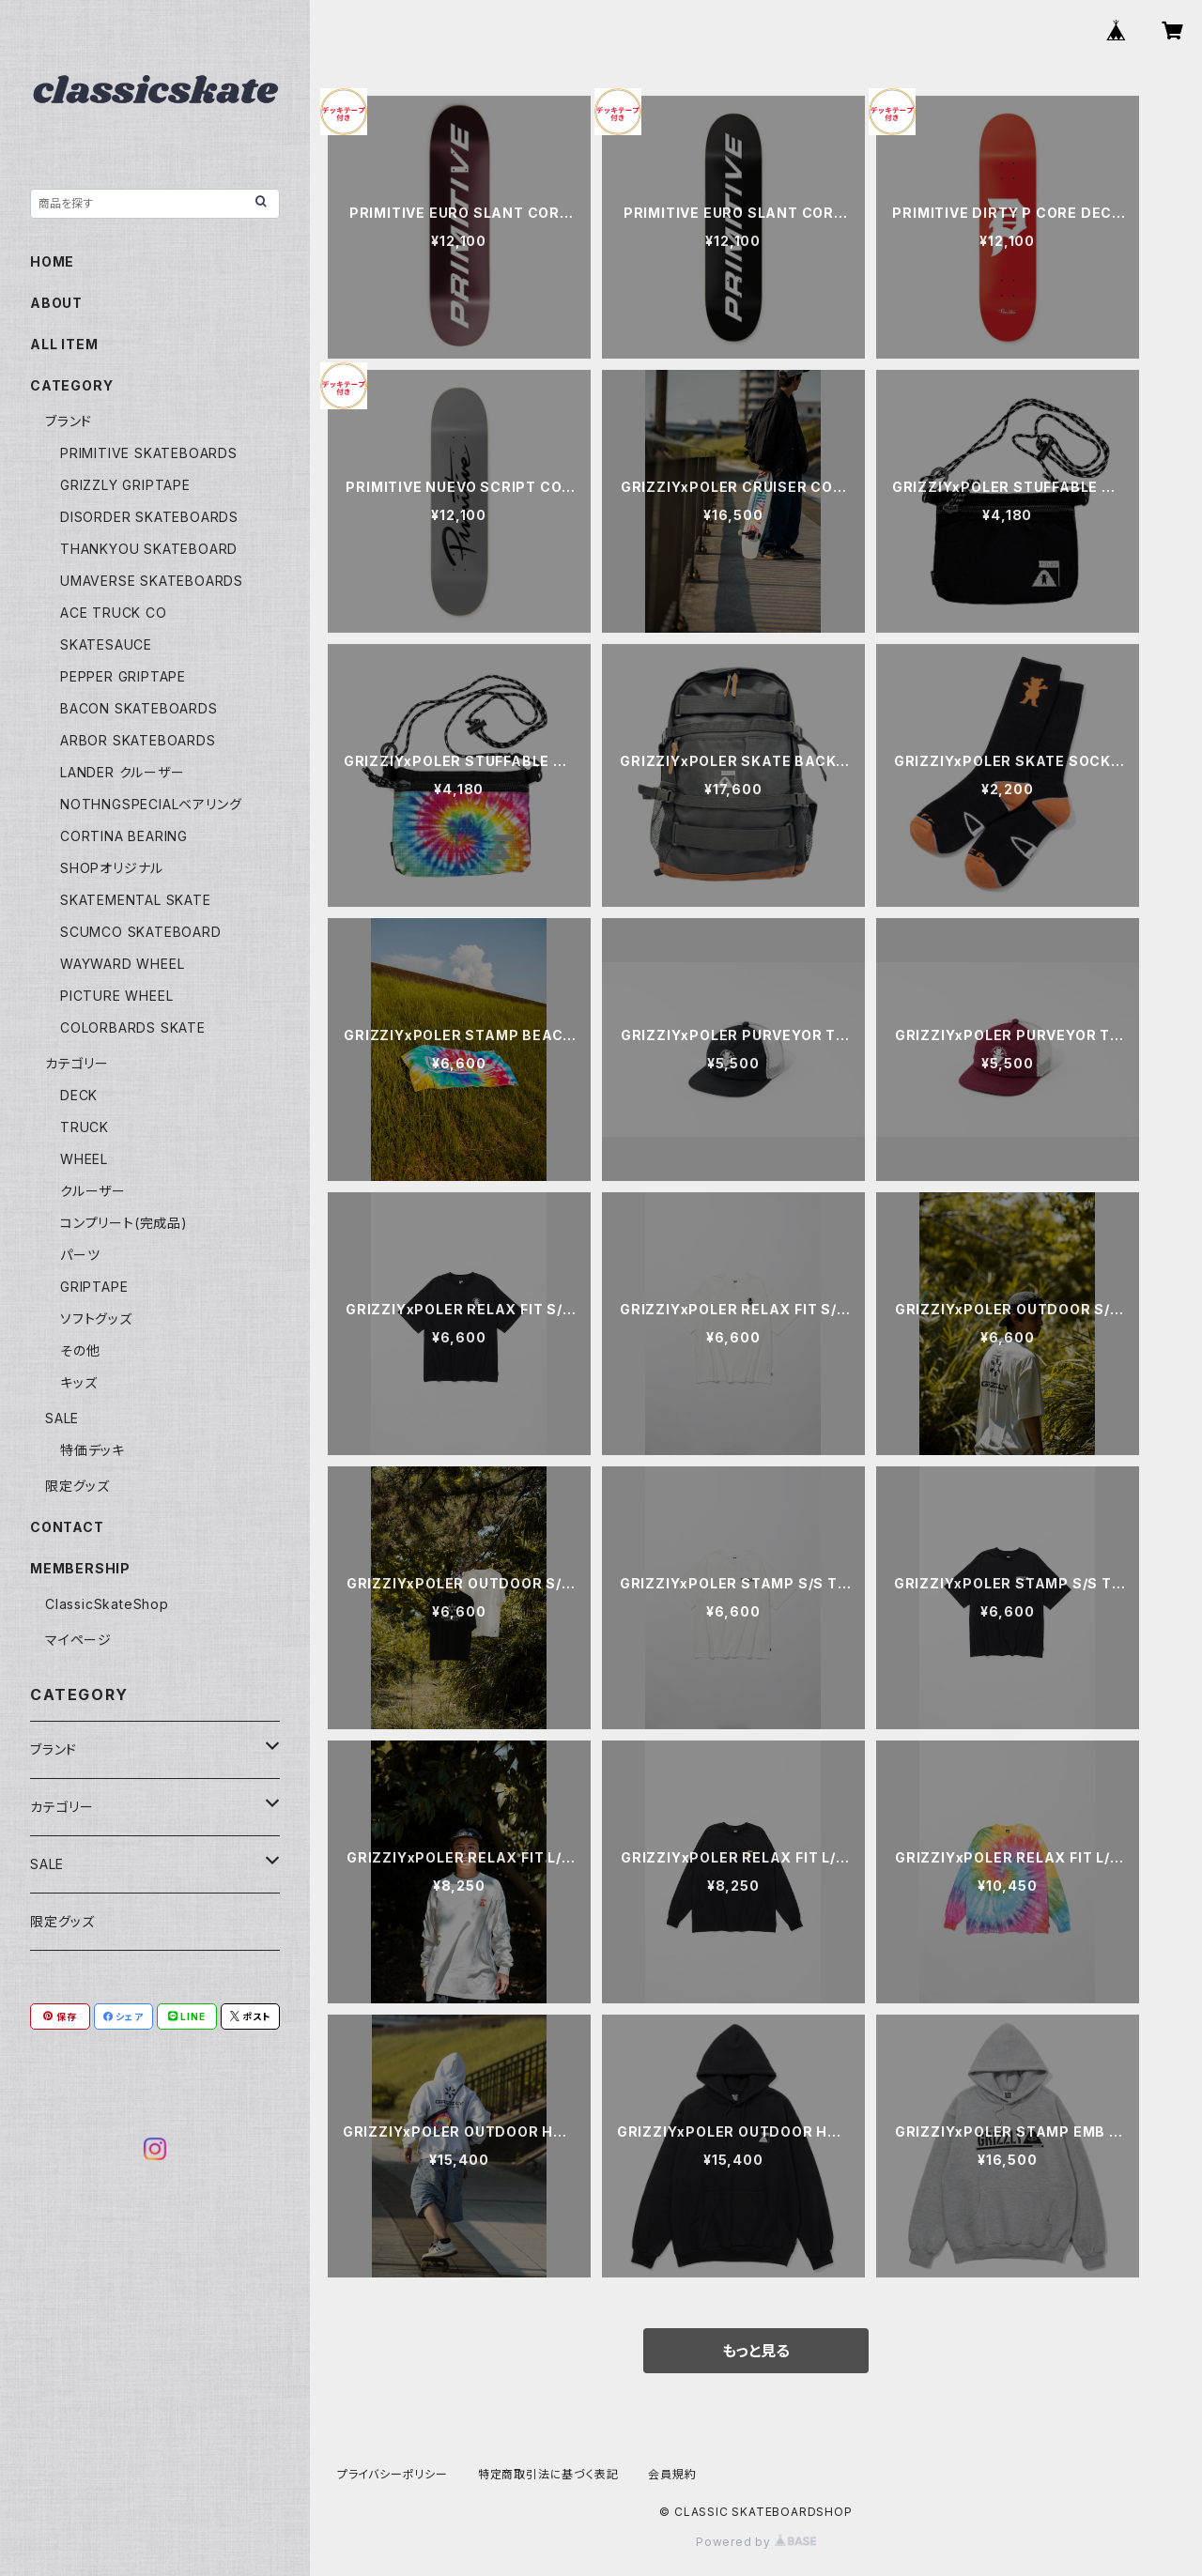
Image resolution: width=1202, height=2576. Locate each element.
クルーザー (93, 1191)
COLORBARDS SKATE (133, 1027)
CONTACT (67, 1527)
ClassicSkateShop (107, 1604)
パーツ (80, 1255)
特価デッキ (92, 1450)
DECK (79, 1095)
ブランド (68, 421)
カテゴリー (77, 1063)
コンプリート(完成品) (124, 1223)
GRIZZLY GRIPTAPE (125, 485)
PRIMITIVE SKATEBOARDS (149, 453)
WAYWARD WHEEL (122, 964)
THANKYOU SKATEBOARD (149, 549)
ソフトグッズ (96, 1318)
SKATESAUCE (106, 644)
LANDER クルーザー (122, 772)
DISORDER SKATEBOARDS (149, 517)
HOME (52, 261)
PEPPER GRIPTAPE (123, 676)
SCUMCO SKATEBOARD (141, 932)
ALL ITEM (64, 344)
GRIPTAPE (94, 1287)
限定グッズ (77, 1486)
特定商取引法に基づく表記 (548, 2474)
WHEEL (84, 1159)
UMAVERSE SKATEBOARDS (151, 581)
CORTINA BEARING (124, 836)
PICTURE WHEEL (116, 996)
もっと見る (756, 2350)
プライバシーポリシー (392, 2474)
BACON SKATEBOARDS (139, 708)
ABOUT (56, 303)
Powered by (756, 2542)
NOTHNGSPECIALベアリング (150, 804)
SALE (62, 1418)
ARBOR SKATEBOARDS (138, 740)
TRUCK (84, 1127)
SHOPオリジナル (111, 868)
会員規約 (672, 2474)
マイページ (78, 1640)
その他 (80, 1350)
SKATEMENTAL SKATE (135, 900)
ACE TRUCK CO (113, 613)
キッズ (78, 1382)
